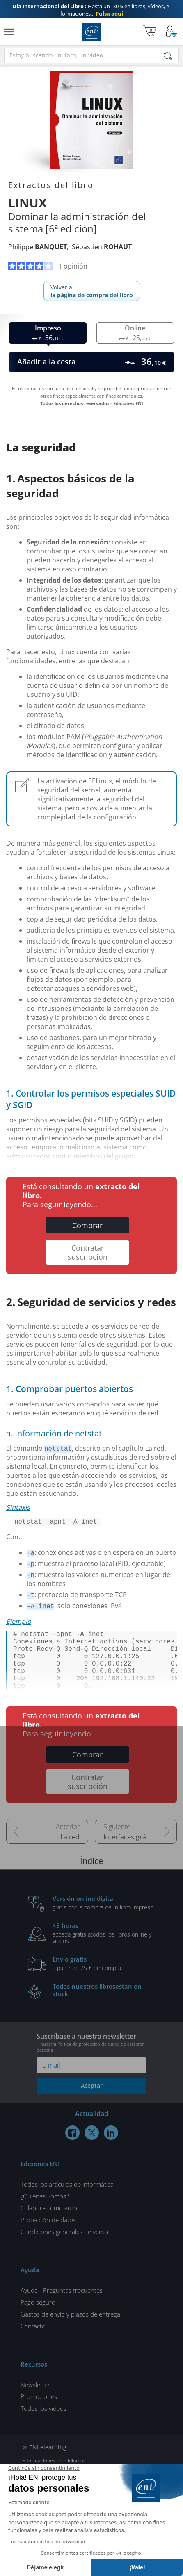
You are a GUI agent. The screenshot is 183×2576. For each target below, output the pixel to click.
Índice (91, 1875)
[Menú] (9, 32)
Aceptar (92, 2100)
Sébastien (102, 246)
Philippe (37, 246)
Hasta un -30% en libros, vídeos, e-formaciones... (91, 9)
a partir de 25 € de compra (104, 1978)
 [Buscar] (167, 56)
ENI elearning (47, 2462)
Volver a (91, 291)
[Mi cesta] (149, 31)
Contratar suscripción (88, 1252)
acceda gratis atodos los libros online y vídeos (104, 1947)
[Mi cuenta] (171, 31)
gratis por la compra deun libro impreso (104, 1917)
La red (70, 1851)
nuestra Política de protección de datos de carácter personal (90, 2061)
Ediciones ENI (91, 32)
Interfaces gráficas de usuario (140, 1851)
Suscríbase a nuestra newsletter (91, 2057)
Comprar (87, 1225)
